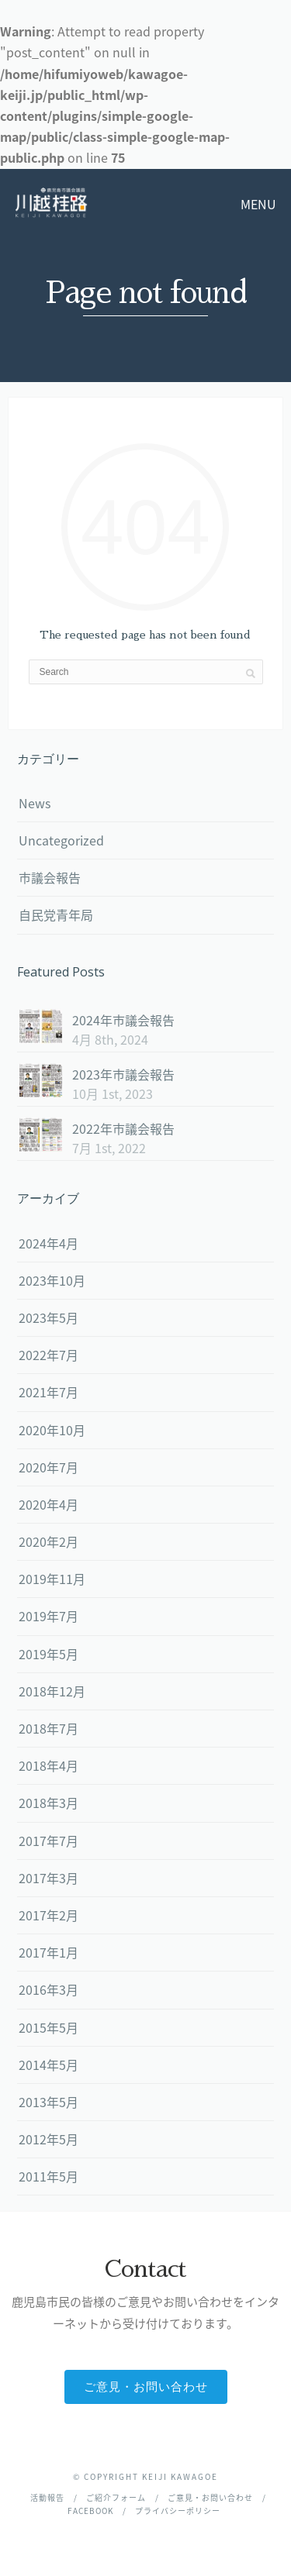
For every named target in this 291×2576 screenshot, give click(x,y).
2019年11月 (52, 1578)
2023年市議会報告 (123, 1074)
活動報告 (47, 2497)
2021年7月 (48, 1392)
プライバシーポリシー (177, 2510)
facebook (90, 2510)
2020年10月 (52, 1430)
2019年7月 (48, 1616)
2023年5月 (48, 1317)
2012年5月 (48, 2139)
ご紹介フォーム (116, 2497)
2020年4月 (48, 1504)
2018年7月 (48, 1728)
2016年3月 (48, 1989)
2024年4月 (48, 1243)
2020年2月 (48, 1541)
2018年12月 (52, 1691)
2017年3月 (48, 1877)
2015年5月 (48, 2027)
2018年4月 (48, 1765)
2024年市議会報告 (123, 1020)
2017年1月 (48, 1952)
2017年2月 (48, 1915)
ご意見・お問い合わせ (146, 2386)
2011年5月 (48, 2176)
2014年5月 (48, 2064)
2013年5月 (48, 2101)
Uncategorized (61, 840)
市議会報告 (50, 877)
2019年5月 (48, 1653)
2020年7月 (48, 1467)
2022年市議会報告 (123, 1128)
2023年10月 (52, 1280)
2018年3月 (48, 1802)
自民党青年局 (56, 914)
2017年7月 (48, 1840)
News (34, 803)
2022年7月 (48, 1354)
